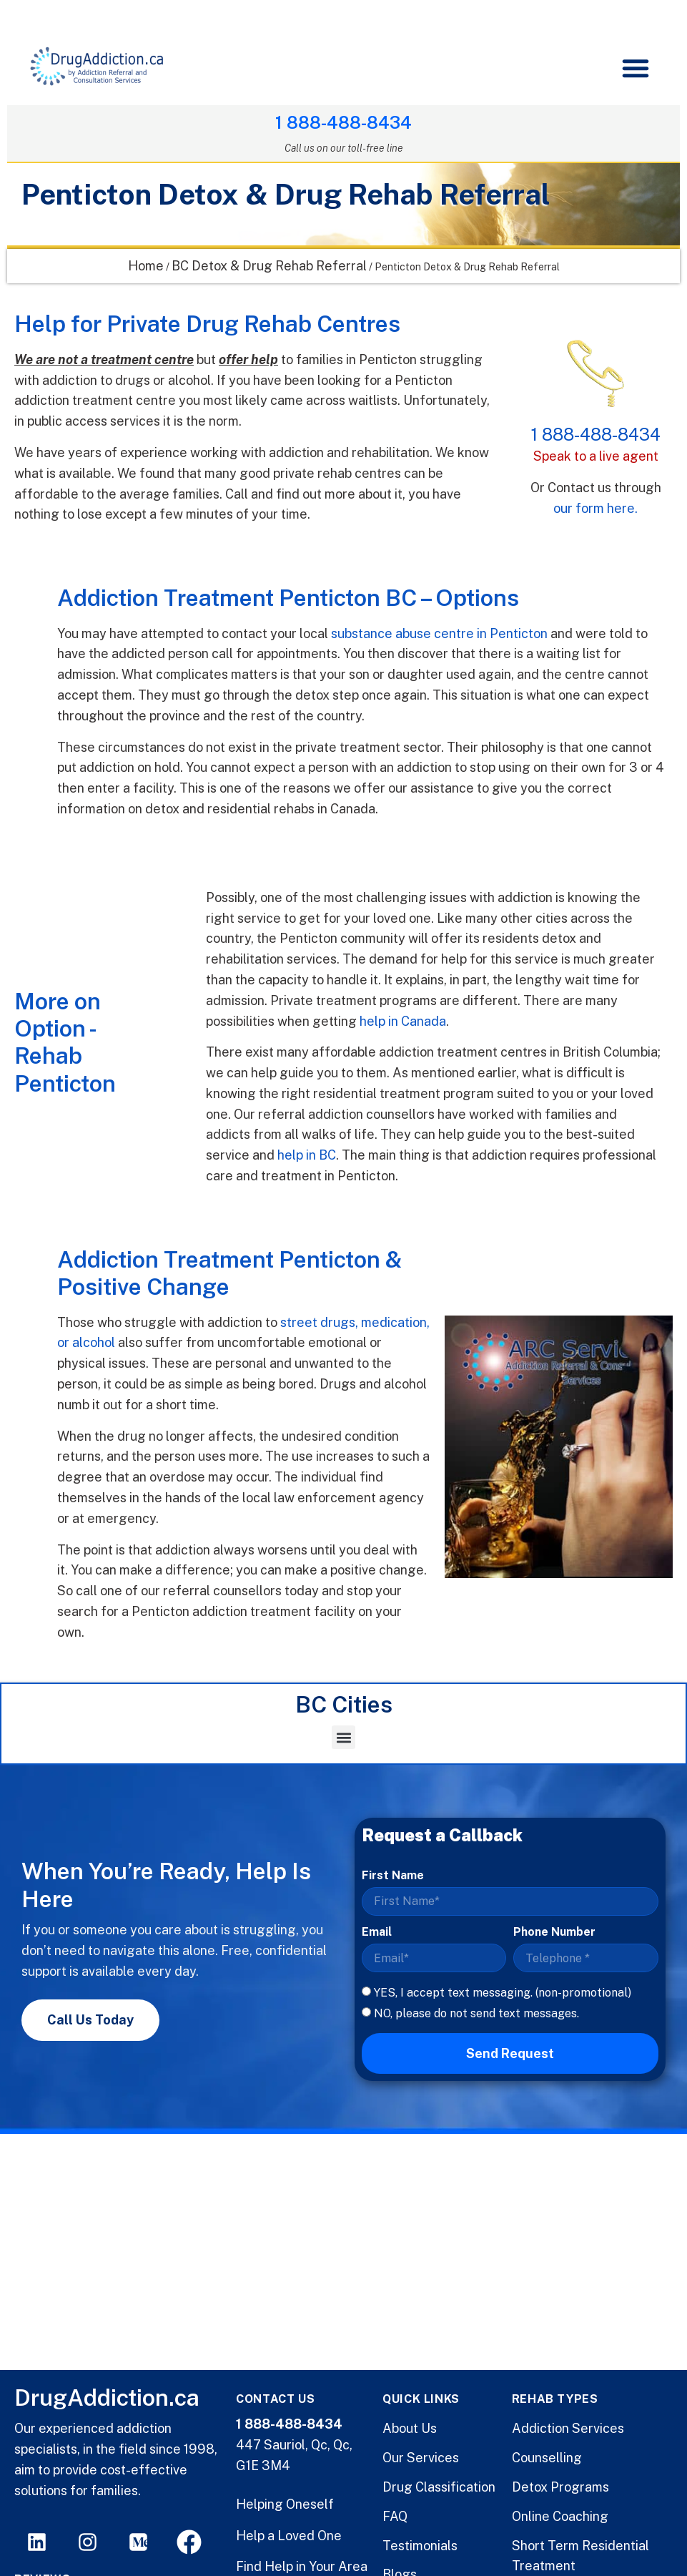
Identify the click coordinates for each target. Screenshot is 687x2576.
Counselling (547, 2457)
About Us (409, 2428)
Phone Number (554, 1932)
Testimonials (420, 2545)
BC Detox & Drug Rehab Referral (269, 266)
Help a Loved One (289, 2535)
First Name (393, 1876)
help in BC (306, 1155)
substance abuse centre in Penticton (439, 634)
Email (377, 1932)
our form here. (595, 508)
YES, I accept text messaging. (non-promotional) (502, 1993)
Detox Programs (560, 2486)
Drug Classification (438, 2486)
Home (146, 266)
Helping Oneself (285, 2504)
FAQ (394, 2516)
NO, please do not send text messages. (476, 2014)
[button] (634, 67)
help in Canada (403, 1021)
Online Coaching (560, 2516)
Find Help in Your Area (301, 2566)
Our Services (420, 2457)
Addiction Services (568, 2428)
